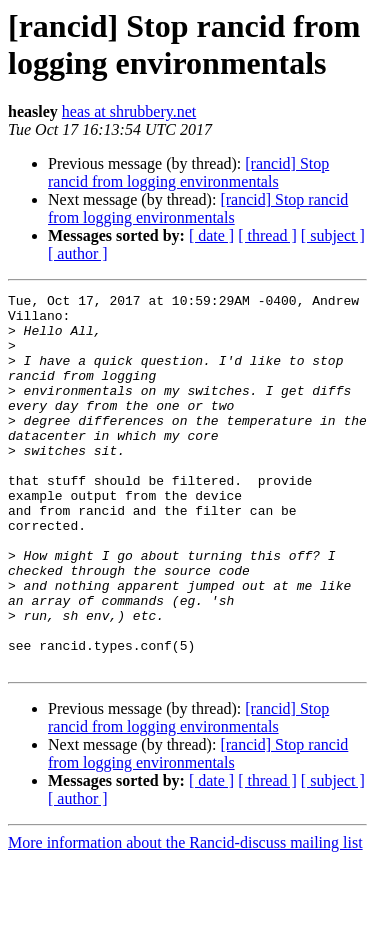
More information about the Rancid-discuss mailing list (185, 917)
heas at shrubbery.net (129, 111)
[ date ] (211, 235)
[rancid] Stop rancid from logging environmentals (188, 172)
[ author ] (78, 253)
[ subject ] (333, 235)
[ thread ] (267, 235)
